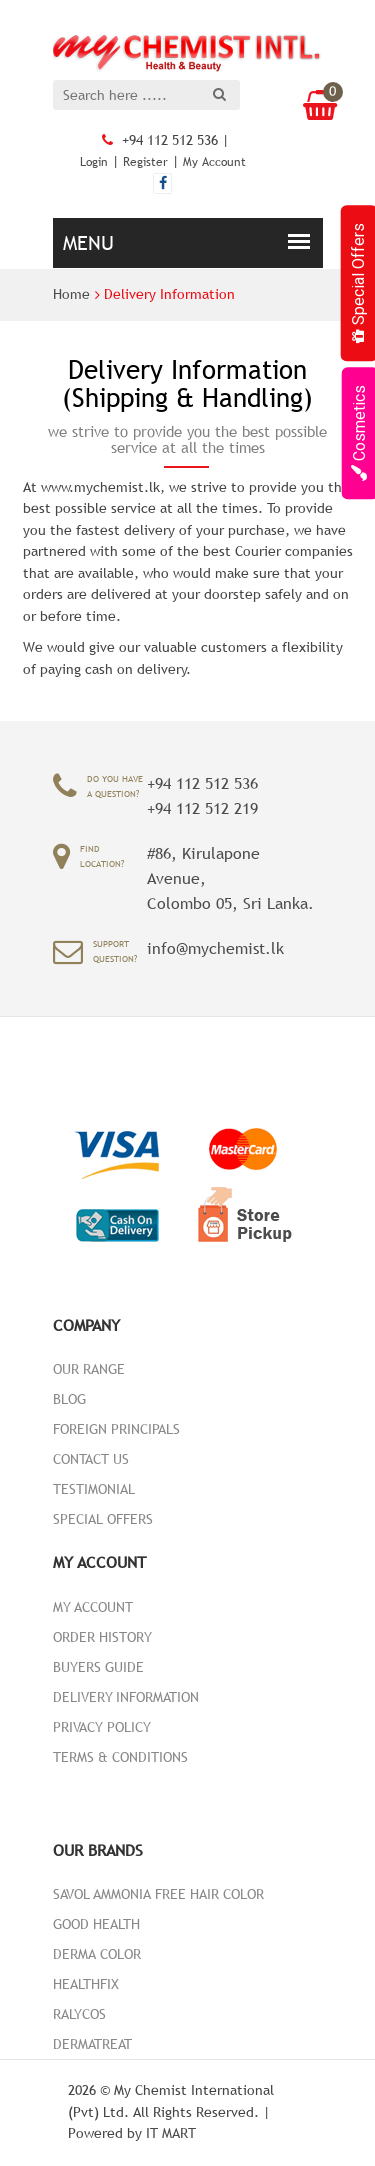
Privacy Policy (102, 1727)
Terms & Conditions (120, 1757)
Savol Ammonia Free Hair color (158, 1894)
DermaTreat (92, 2044)
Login (94, 162)
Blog (69, 1399)
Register (145, 162)
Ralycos (79, 2014)
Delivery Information (169, 294)
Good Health (96, 1924)
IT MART (171, 2133)
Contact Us (91, 1459)
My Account (214, 162)
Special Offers (103, 1519)
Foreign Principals (116, 1429)
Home (71, 294)
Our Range (89, 1369)
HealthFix (86, 1984)
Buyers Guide (98, 1667)
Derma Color (97, 1954)
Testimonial (94, 1489)
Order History (102, 1637)
